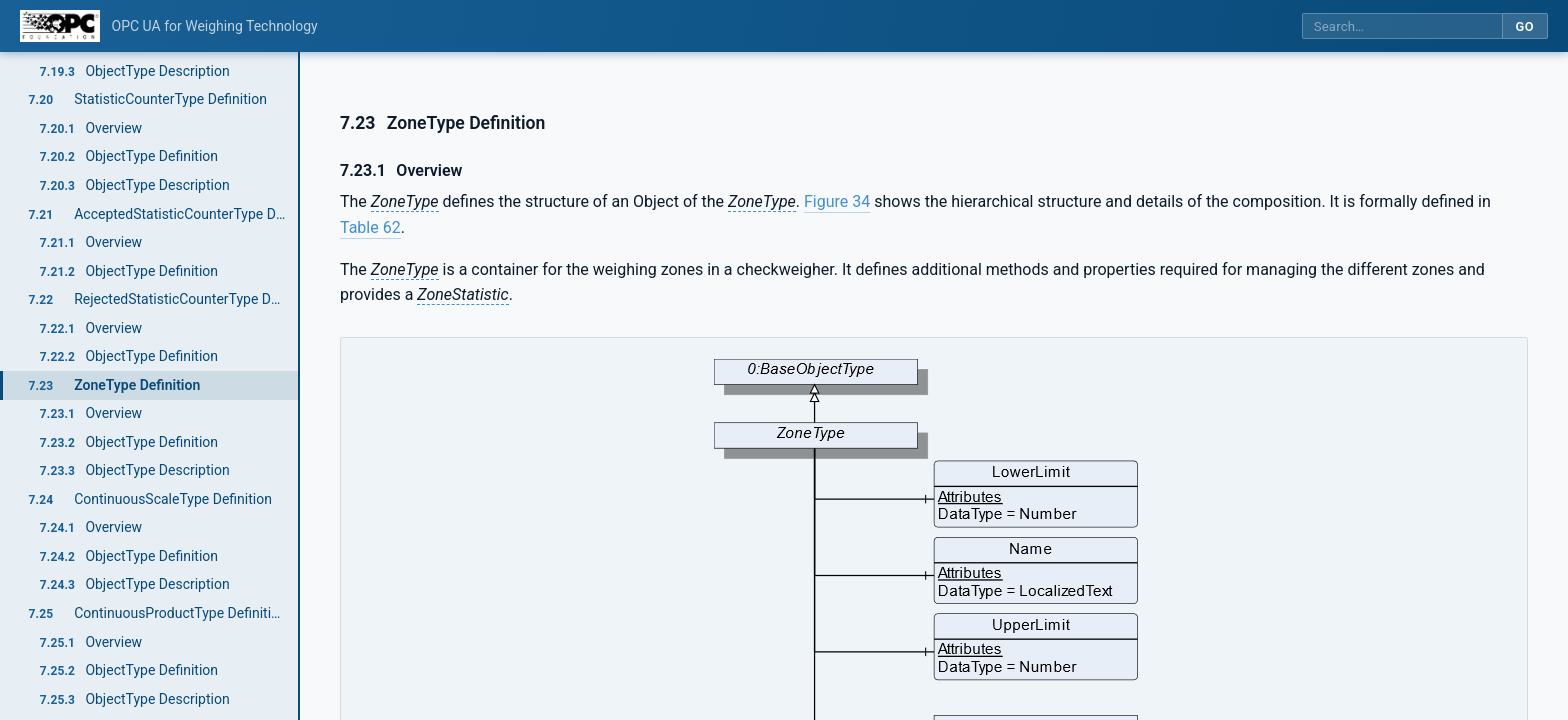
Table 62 (370, 227)
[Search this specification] (1402, 26)
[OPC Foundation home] (60, 26)
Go (1524, 26)
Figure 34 (837, 201)
